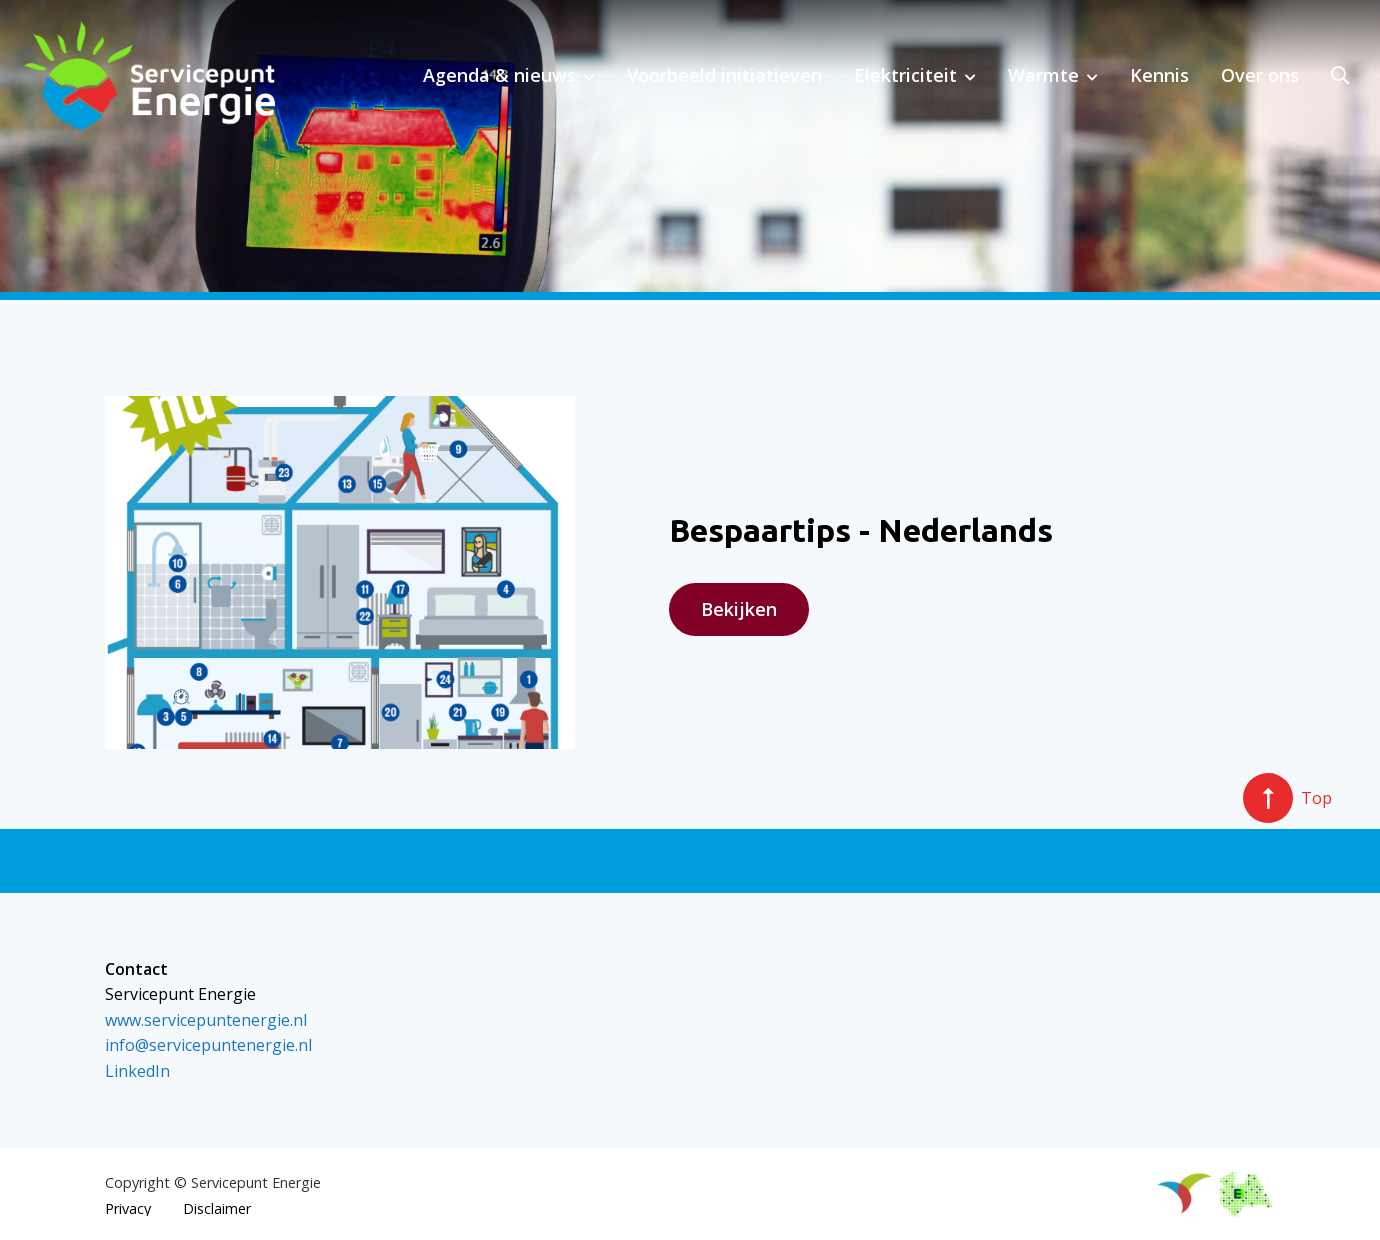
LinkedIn (137, 1071)
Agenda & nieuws (499, 75)
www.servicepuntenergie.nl (206, 1020)
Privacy (128, 1209)
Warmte (1043, 75)
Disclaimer (217, 1209)
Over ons (1260, 75)
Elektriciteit (905, 75)
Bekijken (739, 609)
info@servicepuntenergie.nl (208, 1045)
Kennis (1159, 75)
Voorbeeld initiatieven (724, 75)
